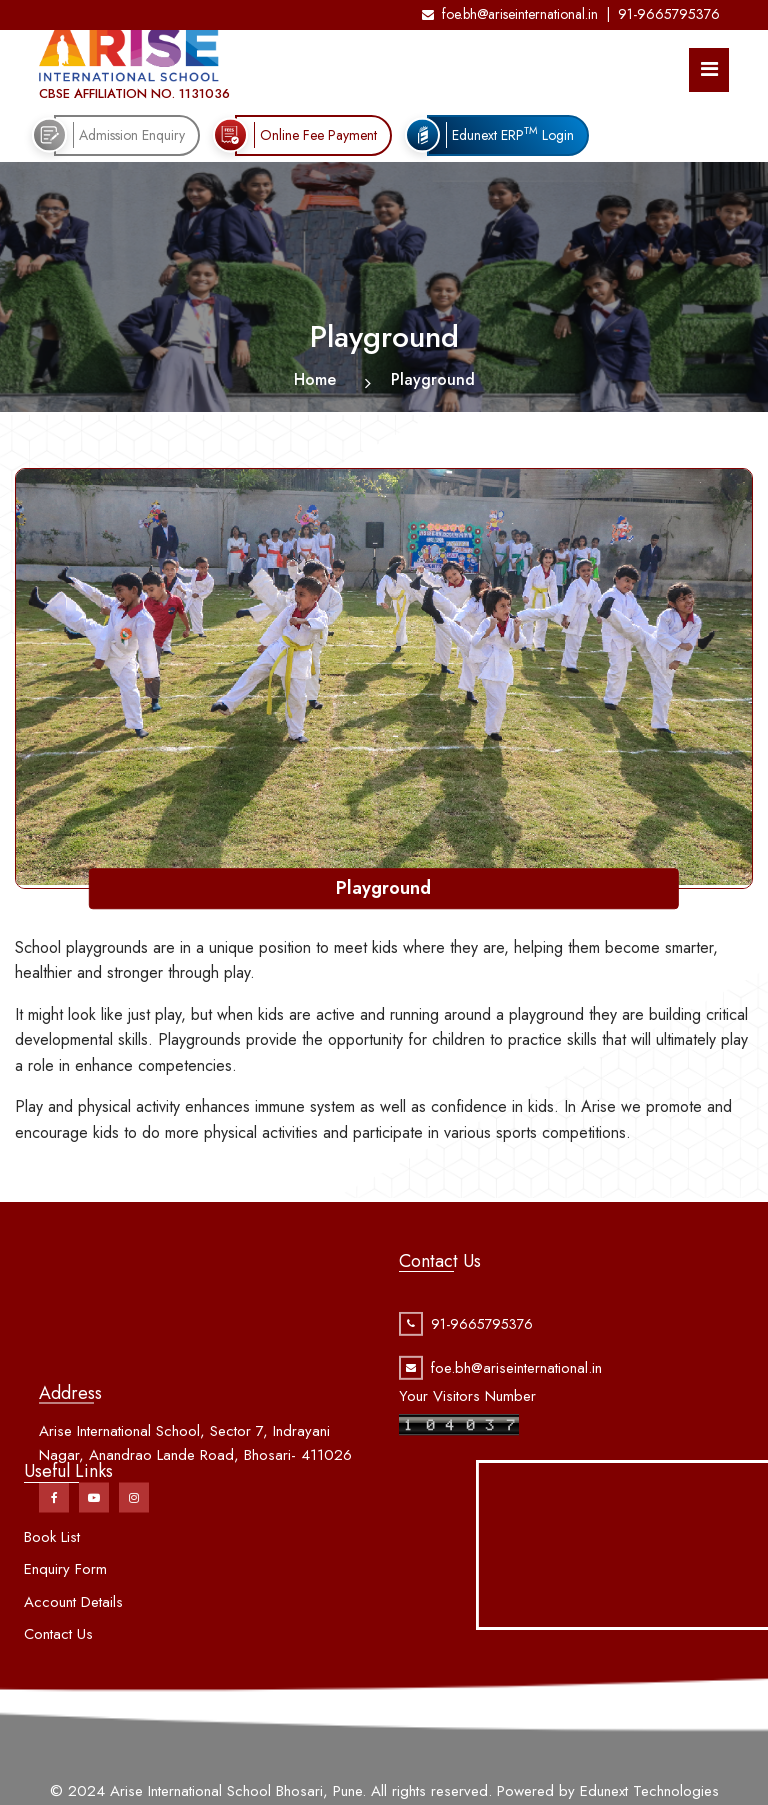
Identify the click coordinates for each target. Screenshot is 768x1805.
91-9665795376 (669, 14)
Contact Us (58, 1665)
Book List (52, 1567)
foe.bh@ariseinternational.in (510, 14)
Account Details (73, 1632)
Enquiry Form (65, 1600)
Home (315, 379)
